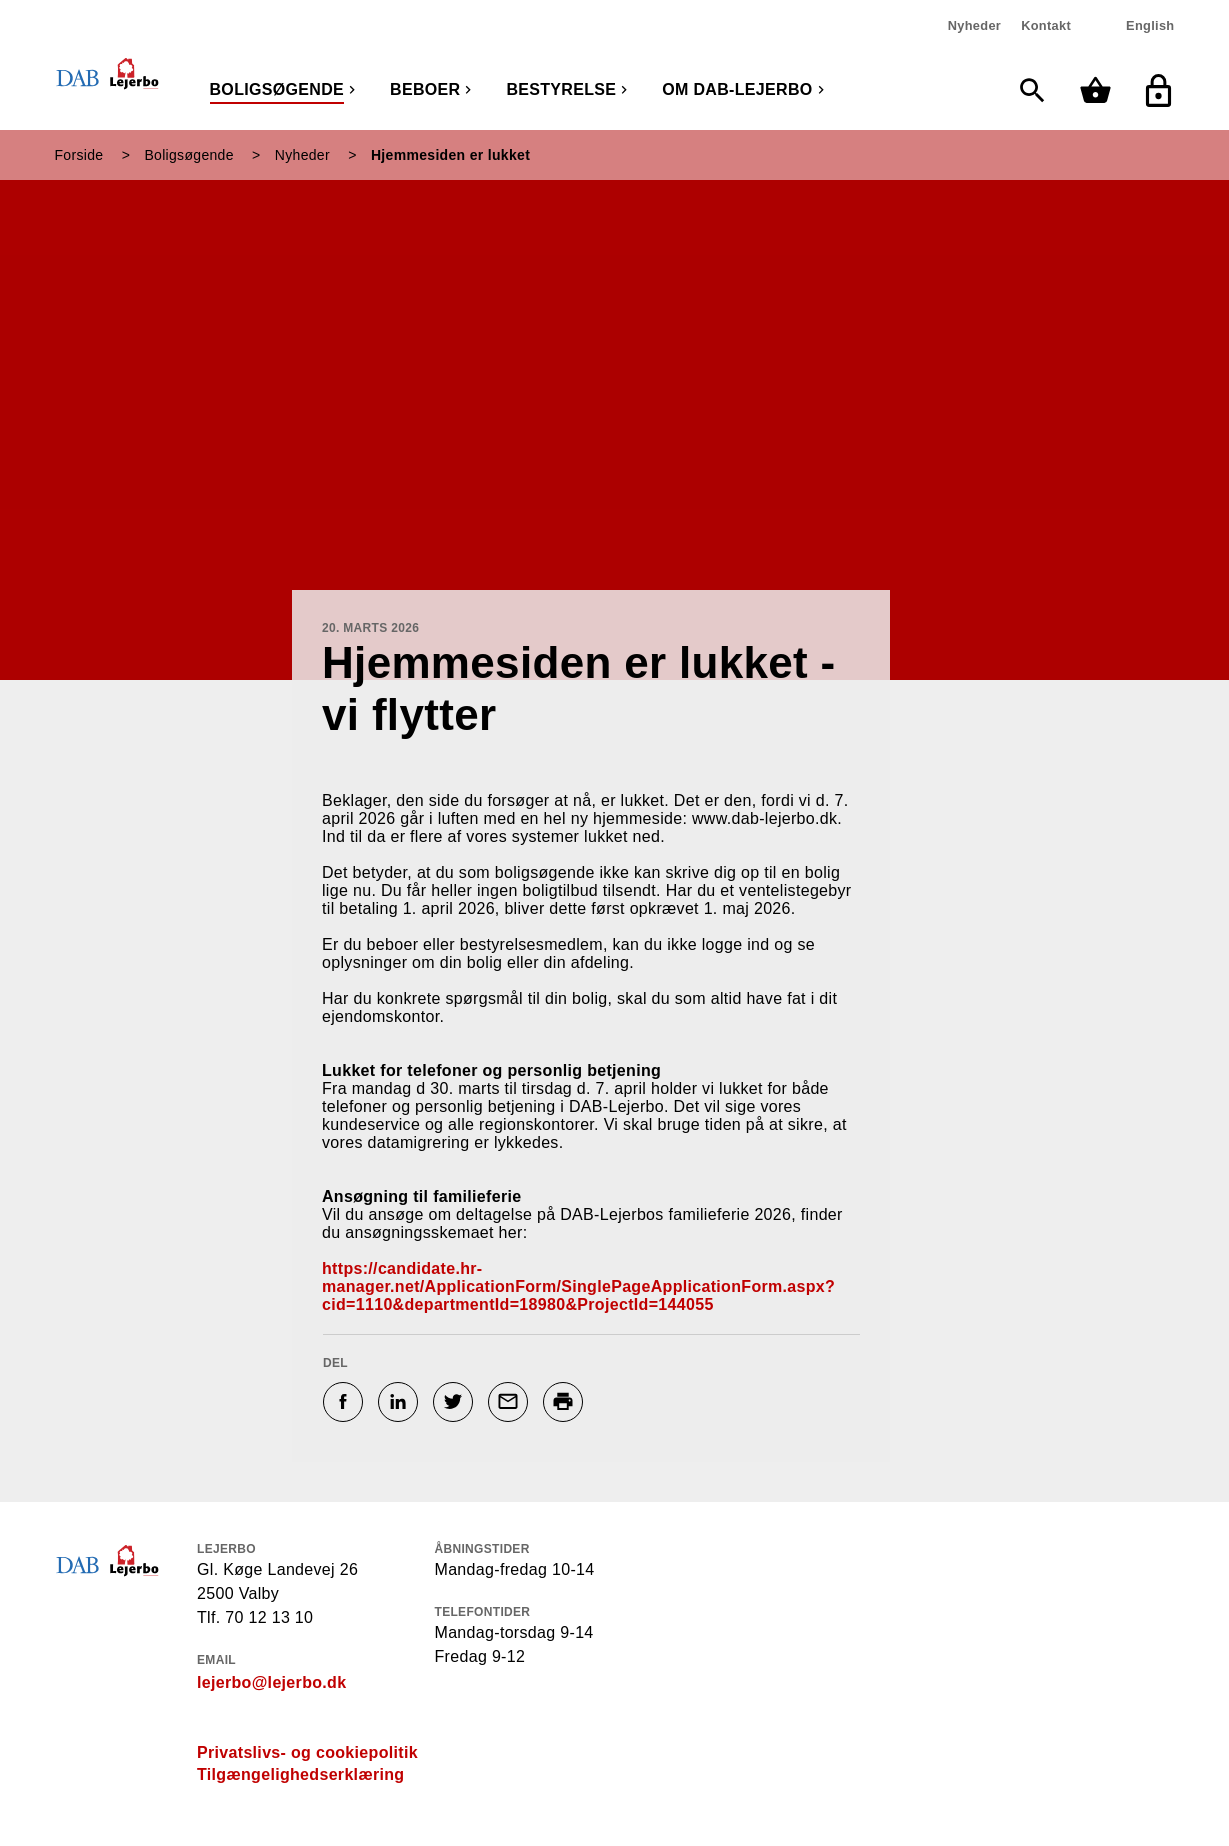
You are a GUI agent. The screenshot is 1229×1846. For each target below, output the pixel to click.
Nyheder (974, 25)
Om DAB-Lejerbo (737, 89)
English (1150, 25)
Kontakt (1046, 25)
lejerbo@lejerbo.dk (271, 1682)
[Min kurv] (1100, 90)
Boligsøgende (277, 89)
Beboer (425, 89)
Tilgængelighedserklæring (300, 1774)
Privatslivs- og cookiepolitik (307, 1752)
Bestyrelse (561, 89)
